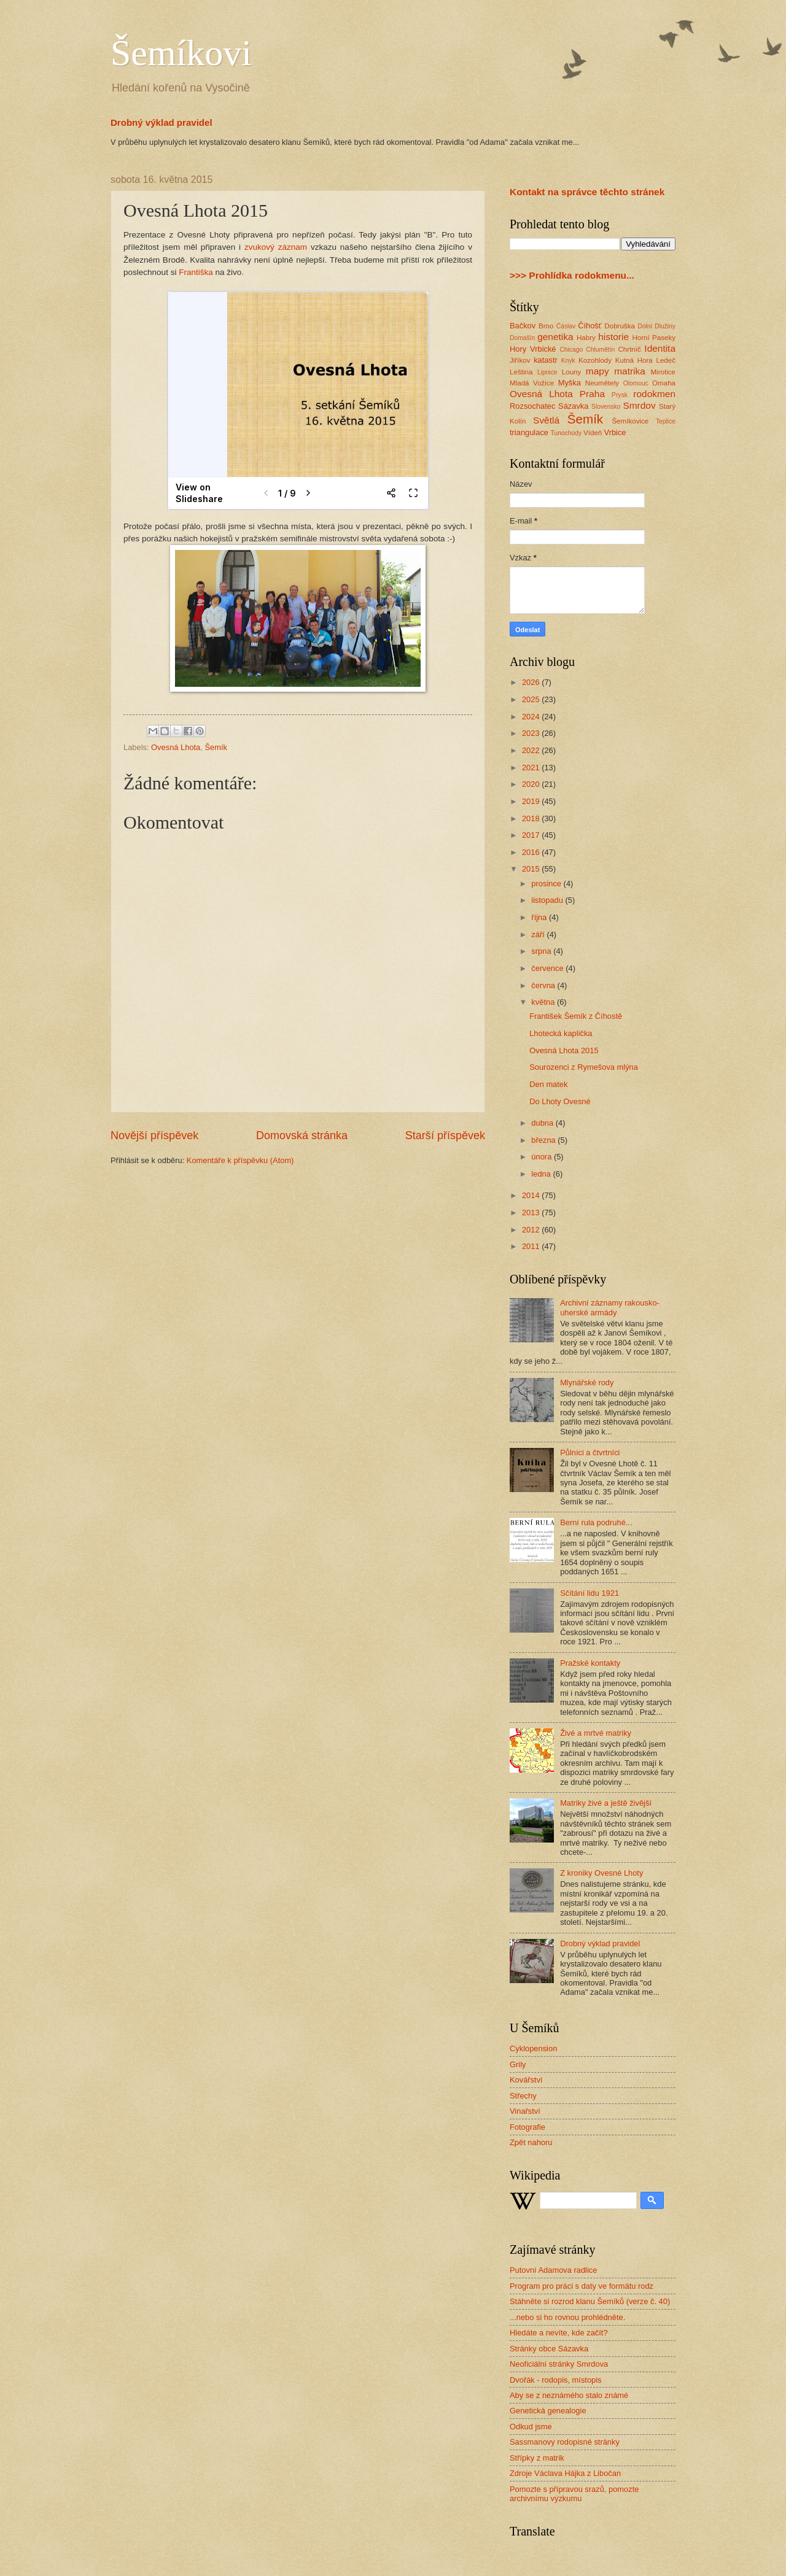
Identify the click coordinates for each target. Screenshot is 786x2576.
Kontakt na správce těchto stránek (587, 192)
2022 (532, 750)
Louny (572, 372)
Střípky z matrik (537, 2457)
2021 (532, 767)
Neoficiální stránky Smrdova (559, 2364)
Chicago (571, 349)
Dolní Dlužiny (656, 326)
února (542, 1156)
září (539, 934)
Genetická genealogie (548, 2410)
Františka (197, 272)
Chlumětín (600, 349)
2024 (532, 716)
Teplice (665, 421)
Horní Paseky (653, 337)
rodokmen (654, 394)
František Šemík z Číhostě (575, 1016)
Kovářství (526, 2079)
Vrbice (615, 432)
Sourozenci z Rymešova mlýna (583, 1067)
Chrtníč (629, 349)
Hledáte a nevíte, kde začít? (559, 2332)
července (548, 968)
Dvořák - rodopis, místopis (556, 2380)
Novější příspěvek (154, 1135)
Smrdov (639, 405)
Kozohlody (595, 360)
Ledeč (665, 360)
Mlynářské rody (586, 1382)
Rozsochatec (532, 406)
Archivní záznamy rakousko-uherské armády (610, 1307)
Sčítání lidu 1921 (589, 1593)
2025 (532, 699)
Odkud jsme (531, 2426)
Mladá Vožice (532, 383)
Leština (521, 372)
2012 (532, 1229)
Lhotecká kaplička (560, 1033)
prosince (547, 883)
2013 (532, 1212)
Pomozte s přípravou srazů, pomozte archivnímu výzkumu (574, 2494)
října (540, 917)
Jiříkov (520, 360)
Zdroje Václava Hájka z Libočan (565, 2473)
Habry (586, 337)
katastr (546, 360)
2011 (532, 1246)
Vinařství (525, 2111)
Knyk (568, 360)
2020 (532, 784)
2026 (532, 682)
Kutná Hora (634, 360)
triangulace (529, 432)
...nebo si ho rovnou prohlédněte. (567, 2317)
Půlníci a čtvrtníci (590, 1452)
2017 (532, 835)
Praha (592, 394)
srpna (542, 951)
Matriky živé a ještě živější (606, 1803)
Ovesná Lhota (175, 747)
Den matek (548, 1084)
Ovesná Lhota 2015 (563, 1050)
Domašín (522, 338)
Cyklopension (533, 2048)
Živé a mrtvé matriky (595, 1733)
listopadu (548, 900)
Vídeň (592, 432)
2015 (532, 868)
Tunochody (566, 433)
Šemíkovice (630, 421)
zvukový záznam (275, 247)
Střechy (523, 2095)
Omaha (663, 383)
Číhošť (589, 325)
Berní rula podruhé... (596, 1522)
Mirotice (662, 372)
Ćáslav (565, 326)
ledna (542, 1173)
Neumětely (602, 383)
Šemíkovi (181, 53)
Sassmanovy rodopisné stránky (565, 2441)
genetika (555, 336)
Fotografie (527, 2127)
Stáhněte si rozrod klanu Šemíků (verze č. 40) (590, 2301)
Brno (546, 326)
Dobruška (619, 326)
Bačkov (522, 325)
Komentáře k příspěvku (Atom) (240, 1160)
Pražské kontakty (590, 1663)
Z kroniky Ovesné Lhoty (601, 1873)
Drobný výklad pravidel (161, 122)
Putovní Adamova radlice (553, 2270)
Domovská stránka (302, 1135)
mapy (597, 371)
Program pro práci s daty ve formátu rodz (581, 2286)
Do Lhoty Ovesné (559, 1101)
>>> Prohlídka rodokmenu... (572, 275)
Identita (659, 348)
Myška (569, 382)
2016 (532, 852)
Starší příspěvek (445, 1135)
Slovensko (606, 406)
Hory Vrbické (533, 349)
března (544, 1140)
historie (613, 336)
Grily (518, 2064)
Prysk (620, 395)
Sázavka (573, 406)
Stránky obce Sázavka (549, 2348)
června (544, 985)
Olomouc (635, 383)
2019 (532, 801)
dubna (543, 1122)
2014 (532, 1195)
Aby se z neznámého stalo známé (569, 2395)
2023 (532, 733)
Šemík (215, 747)
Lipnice (547, 372)
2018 (532, 818)
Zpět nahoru (531, 2142)
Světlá (546, 420)
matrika (629, 371)
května (544, 1002)
